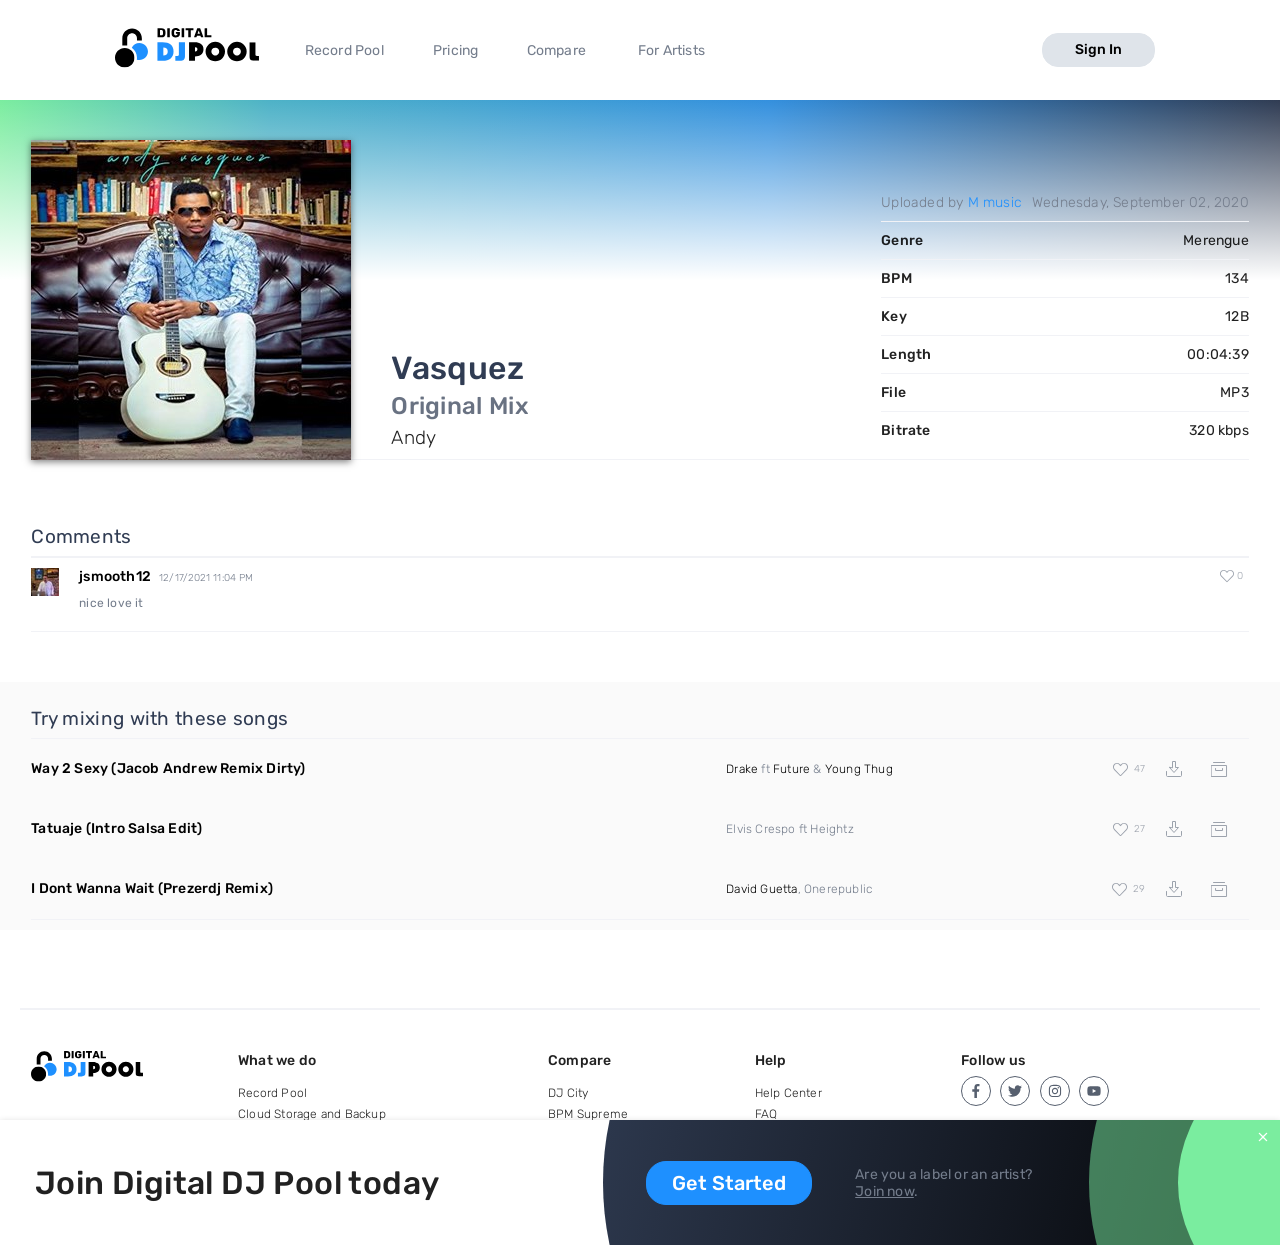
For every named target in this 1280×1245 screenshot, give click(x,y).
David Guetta (761, 889)
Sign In (1098, 49)
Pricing (455, 50)
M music (995, 202)
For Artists (671, 50)
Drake (742, 769)
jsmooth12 (115, 576)
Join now (884, 1191)
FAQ (766, 1114)
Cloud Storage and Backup (312, 1114)
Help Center (788, 1093)
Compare (556, 50)
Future (791, 769)
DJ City (568, 1093)
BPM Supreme (588, 1114)
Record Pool (344, 50)
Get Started (729, 1183)
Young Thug (859, 769)
